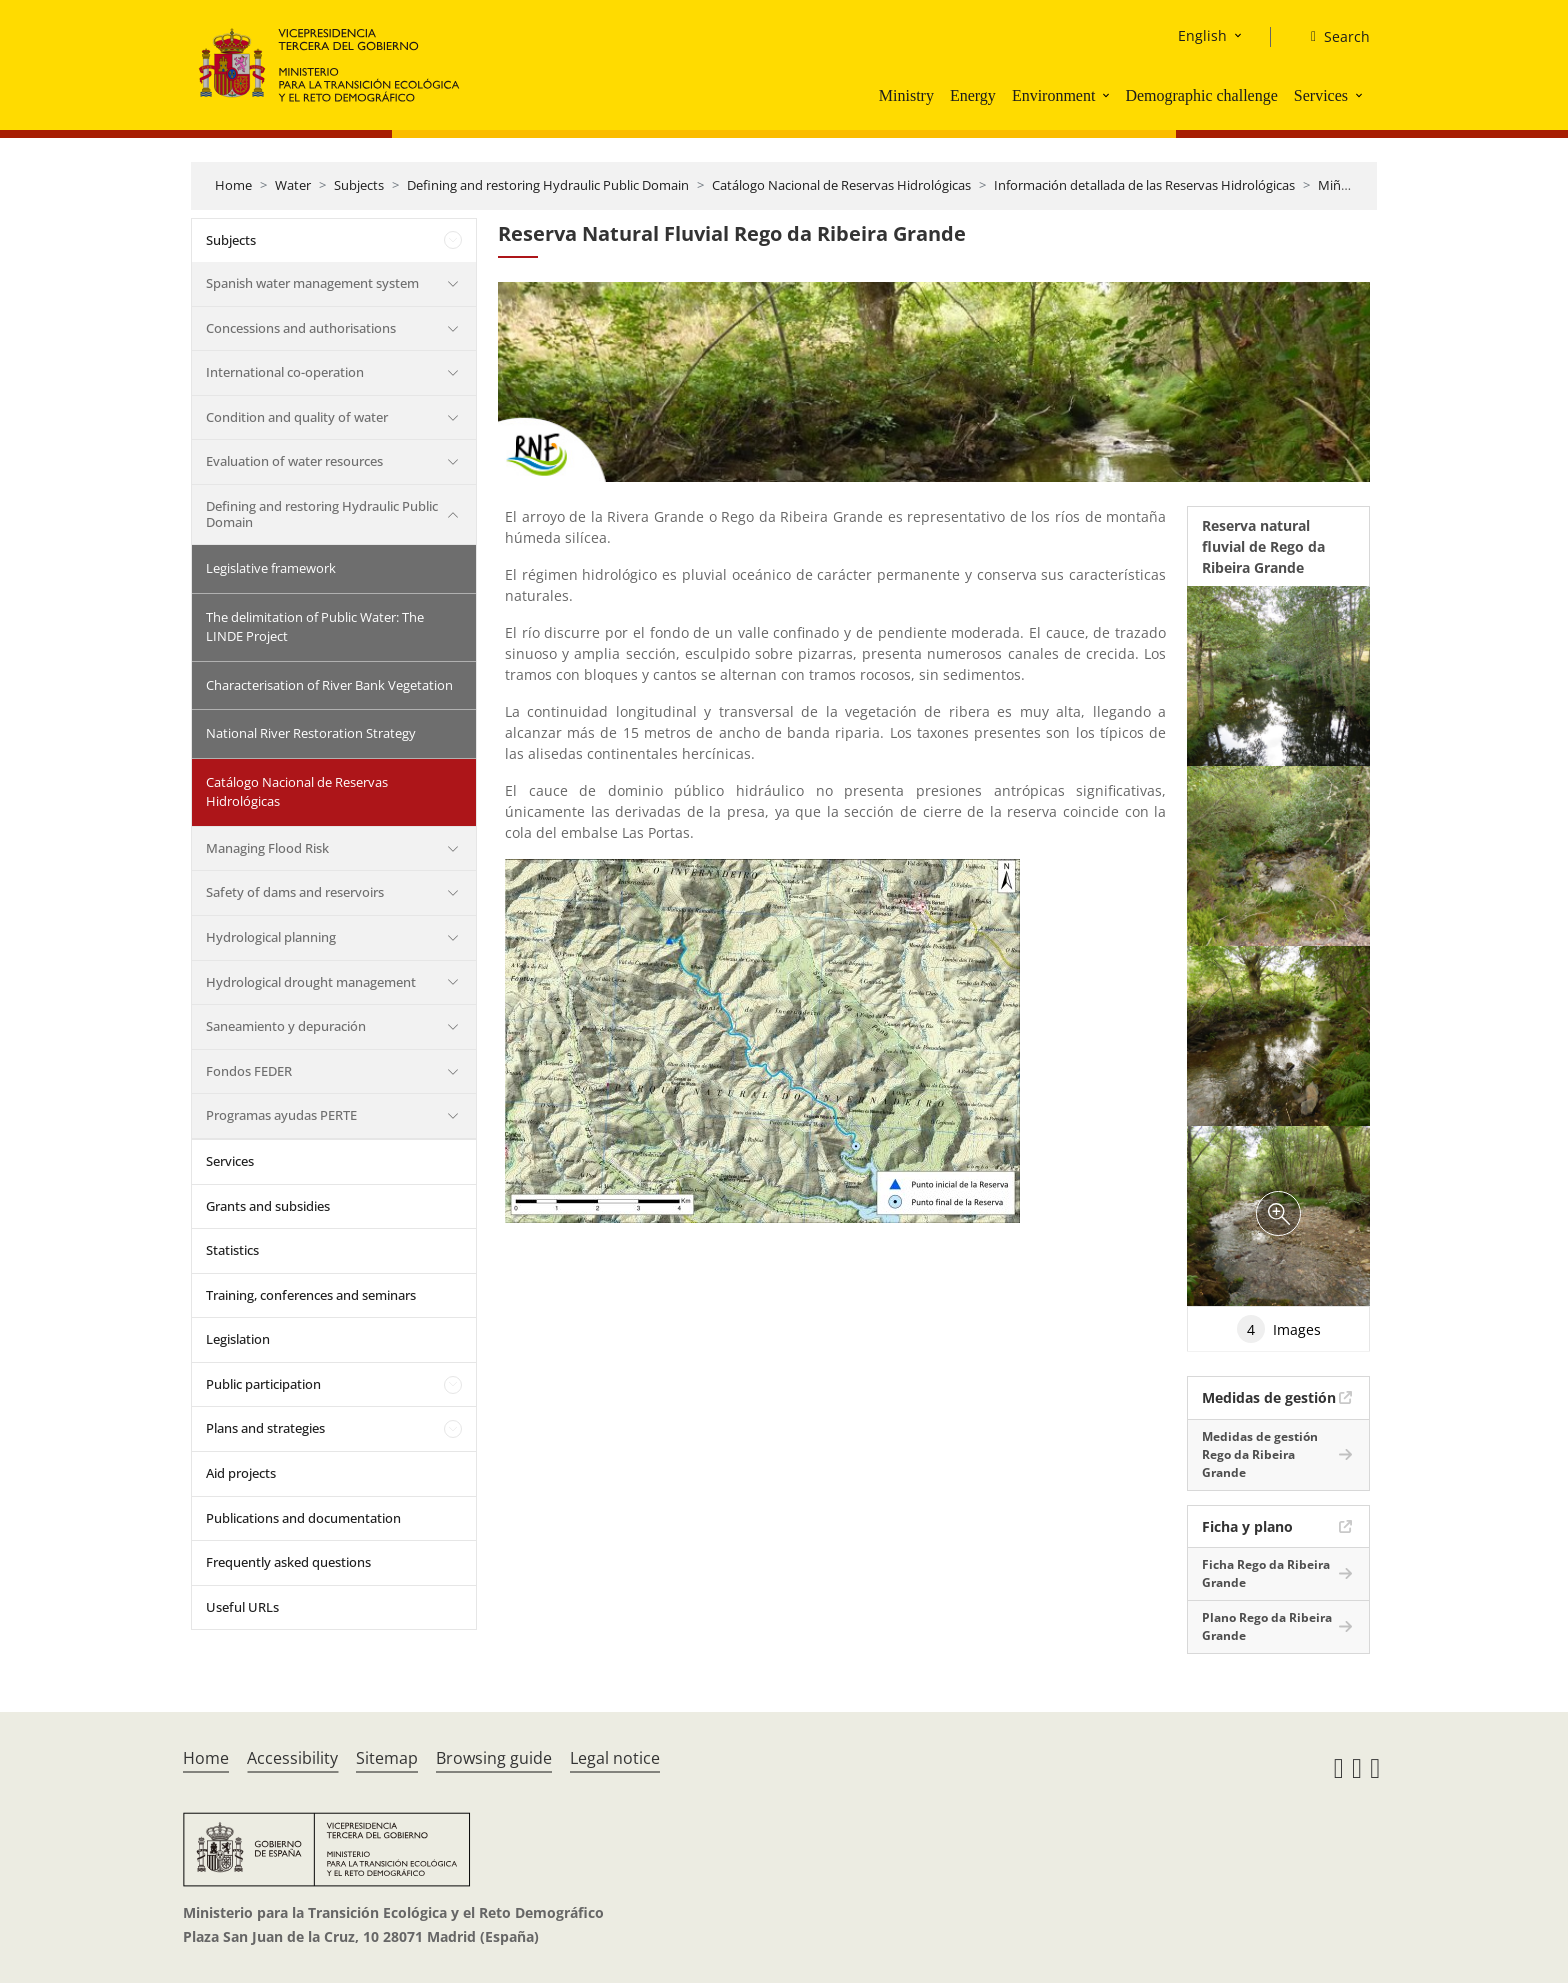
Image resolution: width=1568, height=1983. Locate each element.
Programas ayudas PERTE (281, 1115)
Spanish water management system (312, 283)
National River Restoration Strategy (311, 733)
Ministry (906, 95)
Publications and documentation (303, 1518)
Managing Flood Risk (267, 848)
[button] (1108, 95)
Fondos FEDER (249, 1071)
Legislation (238, 1339)
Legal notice (615, 1758)
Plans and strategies (265, 1428)
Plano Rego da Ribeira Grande (1267, 1626)
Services (1321, 95)
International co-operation (285, 372)
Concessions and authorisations (301, 328)
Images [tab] (1279, 1329)
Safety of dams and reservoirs (295, 892)
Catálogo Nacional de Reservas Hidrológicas (841, 185)
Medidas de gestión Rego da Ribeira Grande (1260, 1454)
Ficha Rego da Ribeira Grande (1266, 1573)
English (1202, 35)
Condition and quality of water (297, 417)
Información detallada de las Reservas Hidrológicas (1144, 185)
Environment (1054, 95)
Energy (973, 95)
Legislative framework (271, 568)
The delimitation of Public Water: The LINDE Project (315, 627)
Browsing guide (494, 1758)
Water (293, 185)
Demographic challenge (1201, 95)
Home (233, 185)
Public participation (263, 1384)
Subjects (359, 185)
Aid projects (241, 1473)
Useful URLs (242, 1607)
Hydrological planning (271, 937)
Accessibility (292, 1758)
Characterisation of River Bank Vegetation (329, 685)
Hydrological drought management (311, 982)
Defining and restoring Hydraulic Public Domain (548, 185)
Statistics (232, 1250)
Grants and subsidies (268, 1206)
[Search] (1332, 37)
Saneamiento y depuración (286, 1026)
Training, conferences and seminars (311, 1295)
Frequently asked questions (288, 1562)
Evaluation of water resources (294, 461)
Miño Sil (1341, 185)
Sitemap (387, 1758)
